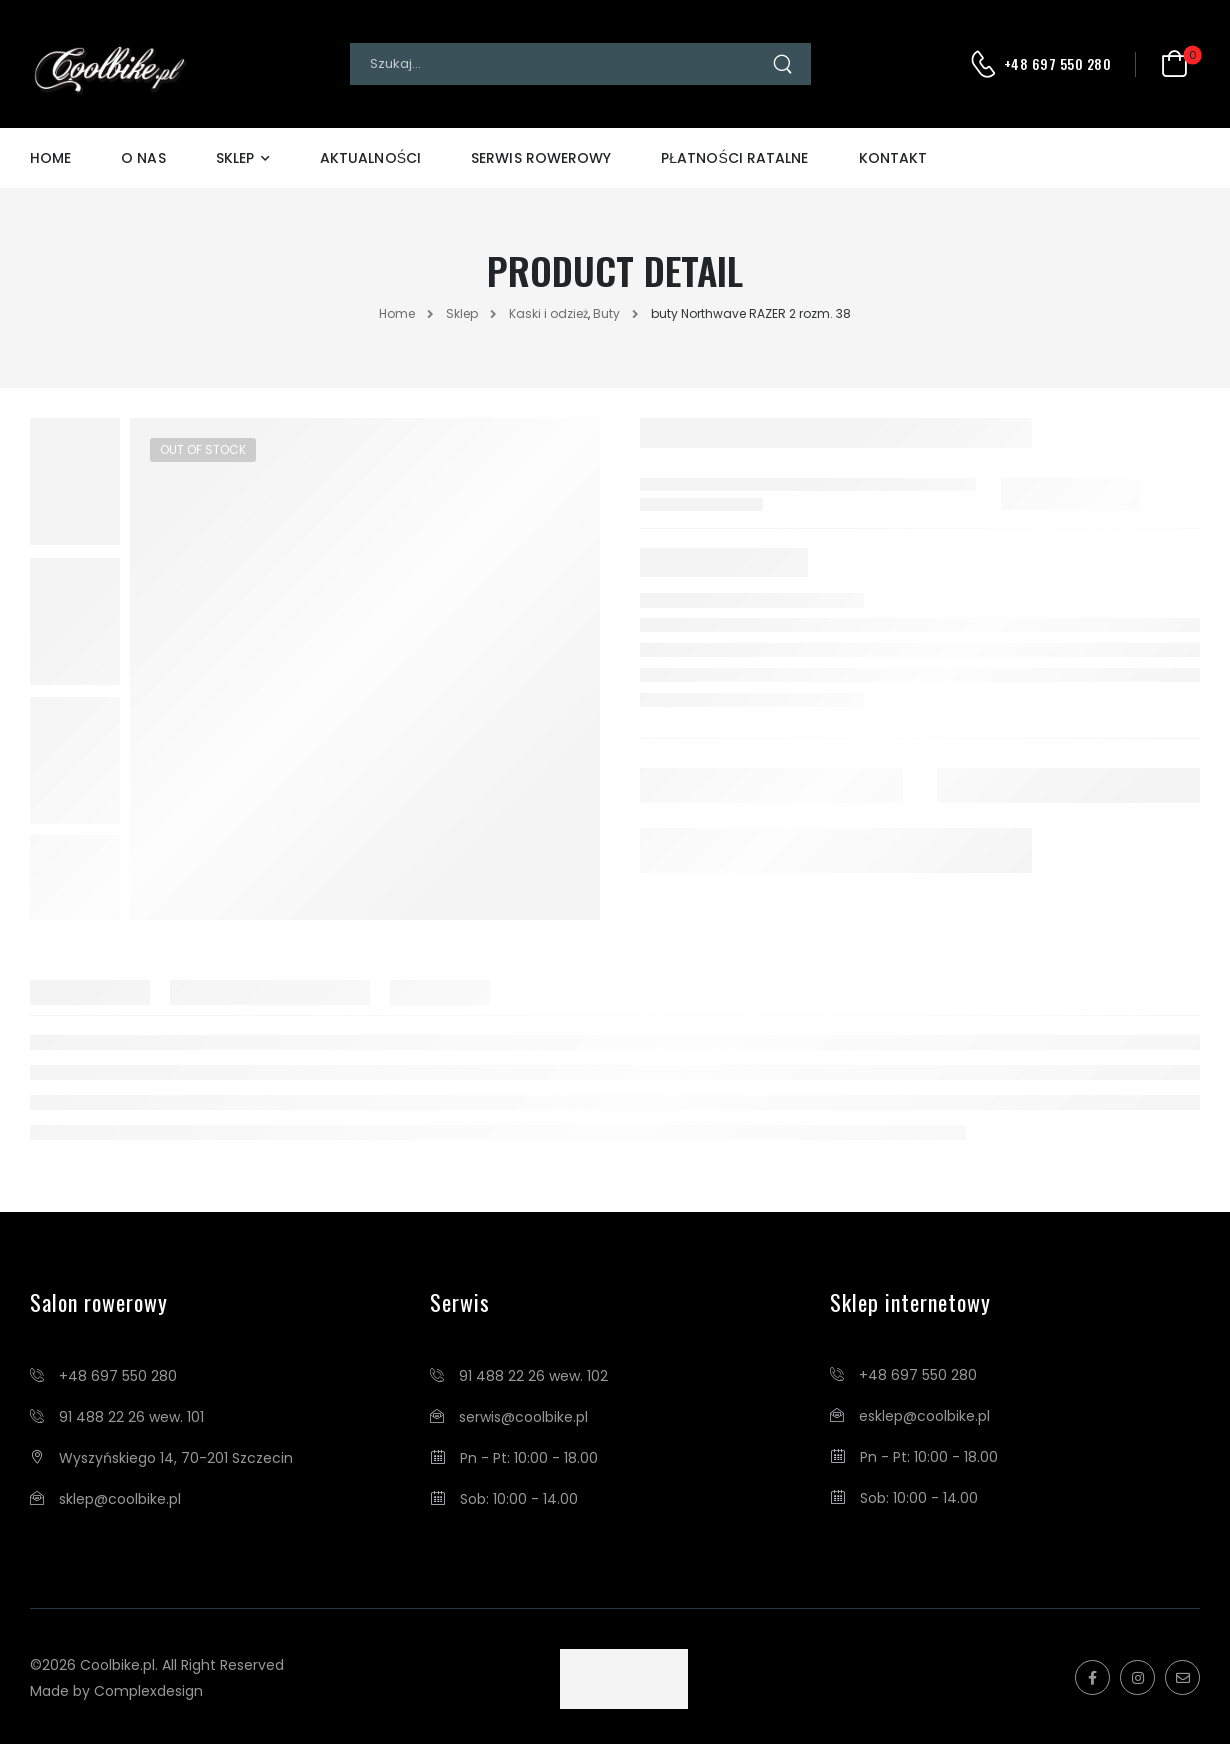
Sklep (235, 158)
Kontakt (893, 158)
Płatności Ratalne (734, 158)
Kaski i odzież (548, 313)
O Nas (143, 158)
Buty (606, 313)
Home (50, 158)
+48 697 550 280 (1058, 64)
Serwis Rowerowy (541, 158)
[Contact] (986, 64)
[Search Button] (791, 64)
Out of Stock (203, 449)
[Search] (560, 64)
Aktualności (370, 158)
